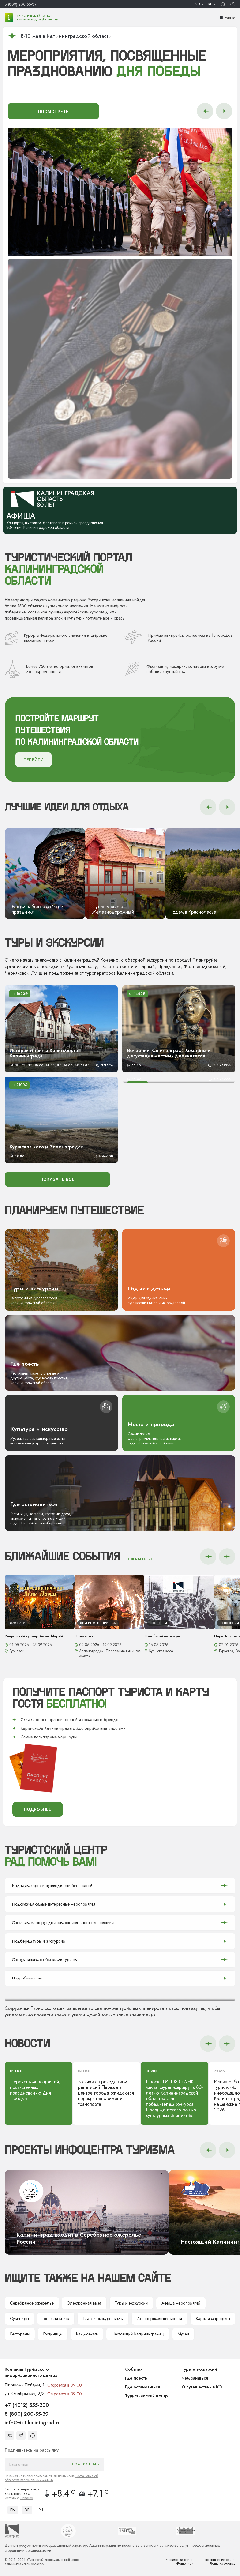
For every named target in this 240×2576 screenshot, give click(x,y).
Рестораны (20, 2334)
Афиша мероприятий (180, 2303)
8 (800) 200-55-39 (21, 4)
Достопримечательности (159, 2319)
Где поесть (136, 2378)
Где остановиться (142, 2387)
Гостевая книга (55, 2319)
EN (12, 2510)
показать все (57, 1179)
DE (26, 2510)
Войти (199, 4)
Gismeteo (26, 2498)
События (133, 2369)
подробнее (37, 1809)
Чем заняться (195, 2378)
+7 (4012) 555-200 (27, 2405)
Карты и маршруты (213, 2319)
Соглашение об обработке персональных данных (51, 2478)
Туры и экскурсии (131, 2303)
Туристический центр (146, 2396)
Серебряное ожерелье (32, 2303)
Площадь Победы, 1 (24, 2385)
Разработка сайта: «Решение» (179, 2562)
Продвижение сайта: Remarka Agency (219, 2562)
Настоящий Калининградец (138, 2334)
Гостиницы (52, 2334)
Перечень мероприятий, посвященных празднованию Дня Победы (38, 2085)
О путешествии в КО (202, 2387)
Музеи (183, 2334)
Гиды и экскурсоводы (103, 2319)
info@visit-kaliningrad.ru (33, 2422)
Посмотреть (53, 111)
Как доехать (87, 2334)
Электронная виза (84, 2303)
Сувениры (19, 2319)
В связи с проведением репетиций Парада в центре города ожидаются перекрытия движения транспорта (106, 2088)
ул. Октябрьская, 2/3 (24, 2394)
